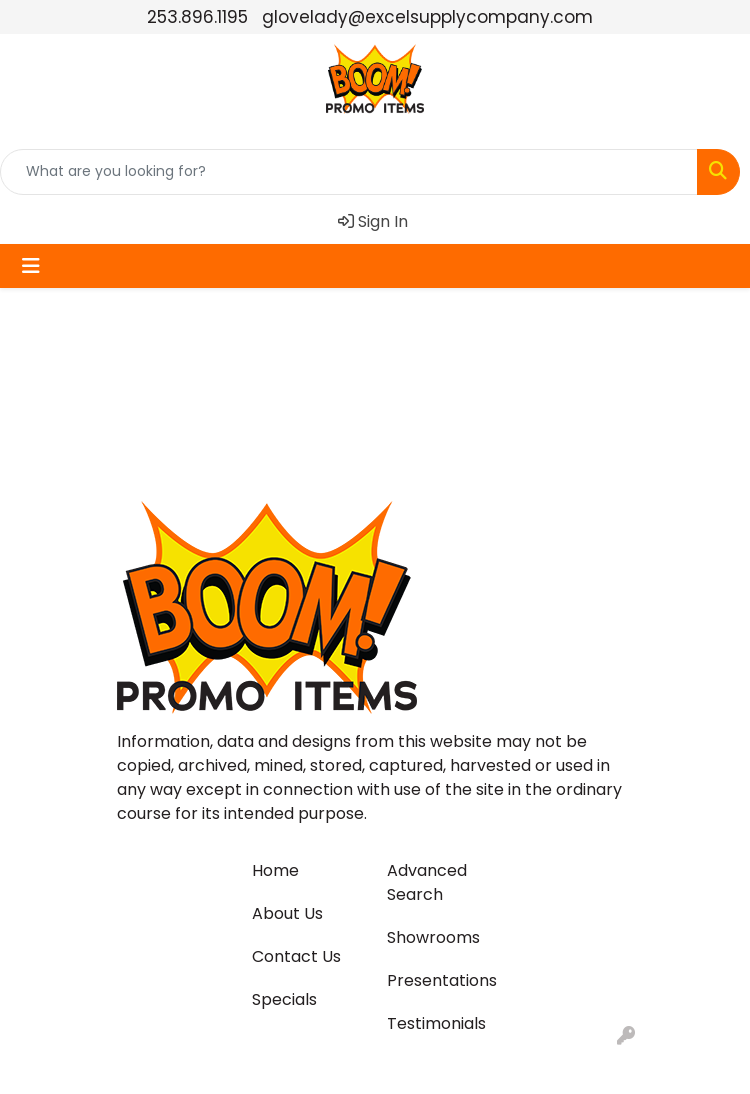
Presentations (442, 980)
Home (275, 870)
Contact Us (296, 956)
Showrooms (433, 937)
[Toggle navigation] (31, 266)
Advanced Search (427, 882)
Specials (284, 999)
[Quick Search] (349, 172)
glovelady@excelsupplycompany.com (427, 17)
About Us (287, 913)
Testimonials (436, 1023)
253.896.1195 (197, 17)
